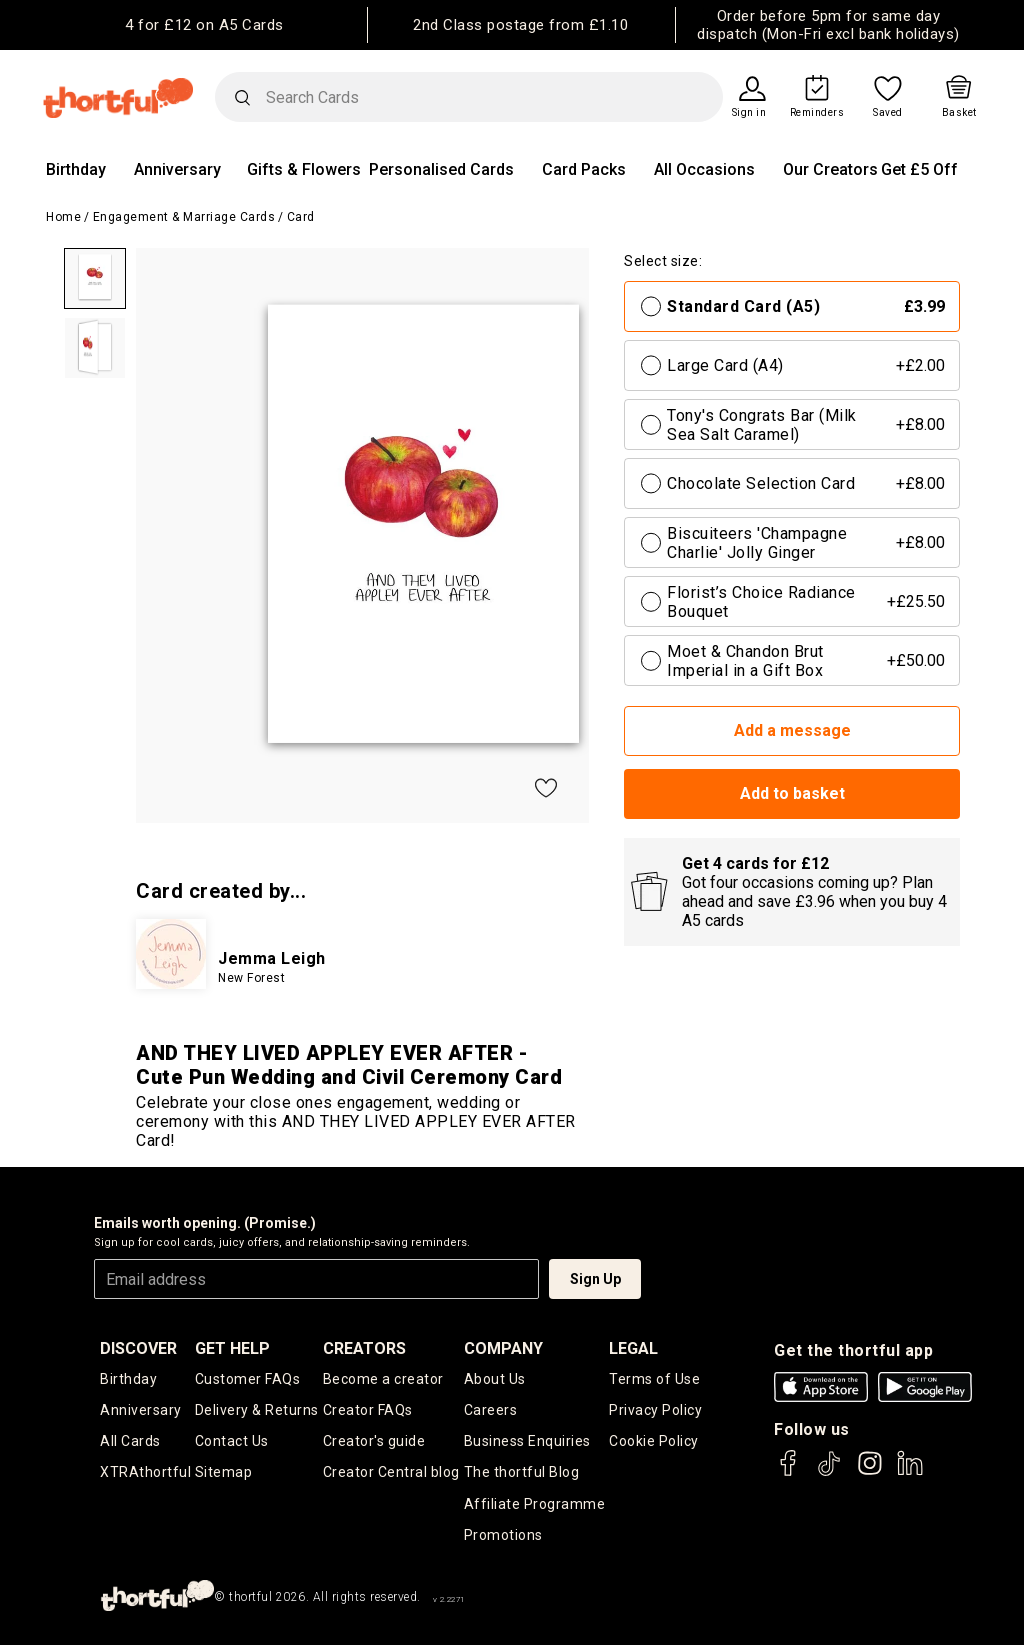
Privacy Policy (655, 1410)
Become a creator (383, 1379)
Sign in (749, 113)
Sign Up (595, 1279)
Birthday (76, 169)
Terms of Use (654, 1379)
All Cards (130, 1441)
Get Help (232, 1348)
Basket (959, 113)
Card (301, 217)
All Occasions (704, 169)
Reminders (817, 113)
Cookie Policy (654, 1441)
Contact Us (232, 1441)
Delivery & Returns (257, 1410)
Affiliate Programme (535, 1504)
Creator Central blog (391, 1472)
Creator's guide (374, 1441)
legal (633, 1348)
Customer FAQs (248, 1379)
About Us (495, 1379)
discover (138, 1348)
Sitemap (224, 1472)
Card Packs (584, 169)
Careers (491, 1410)
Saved (888, 113)
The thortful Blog (522, 1472)
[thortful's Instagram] (870, 1472)
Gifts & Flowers (304, 169)
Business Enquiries (527, 1441)
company (503, 1348)
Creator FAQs (368, 1410)
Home (63, 217)
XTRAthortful (145, 1472)
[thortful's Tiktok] (829, 1472)
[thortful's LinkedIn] (910, 1472)
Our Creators (830, 169)
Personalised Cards (441, 169)
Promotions (503, 1535)
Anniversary (177, 169)
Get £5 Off (919, 169)
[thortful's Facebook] (789, 1472)
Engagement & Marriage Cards (184, 217)
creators (364, 1348)
